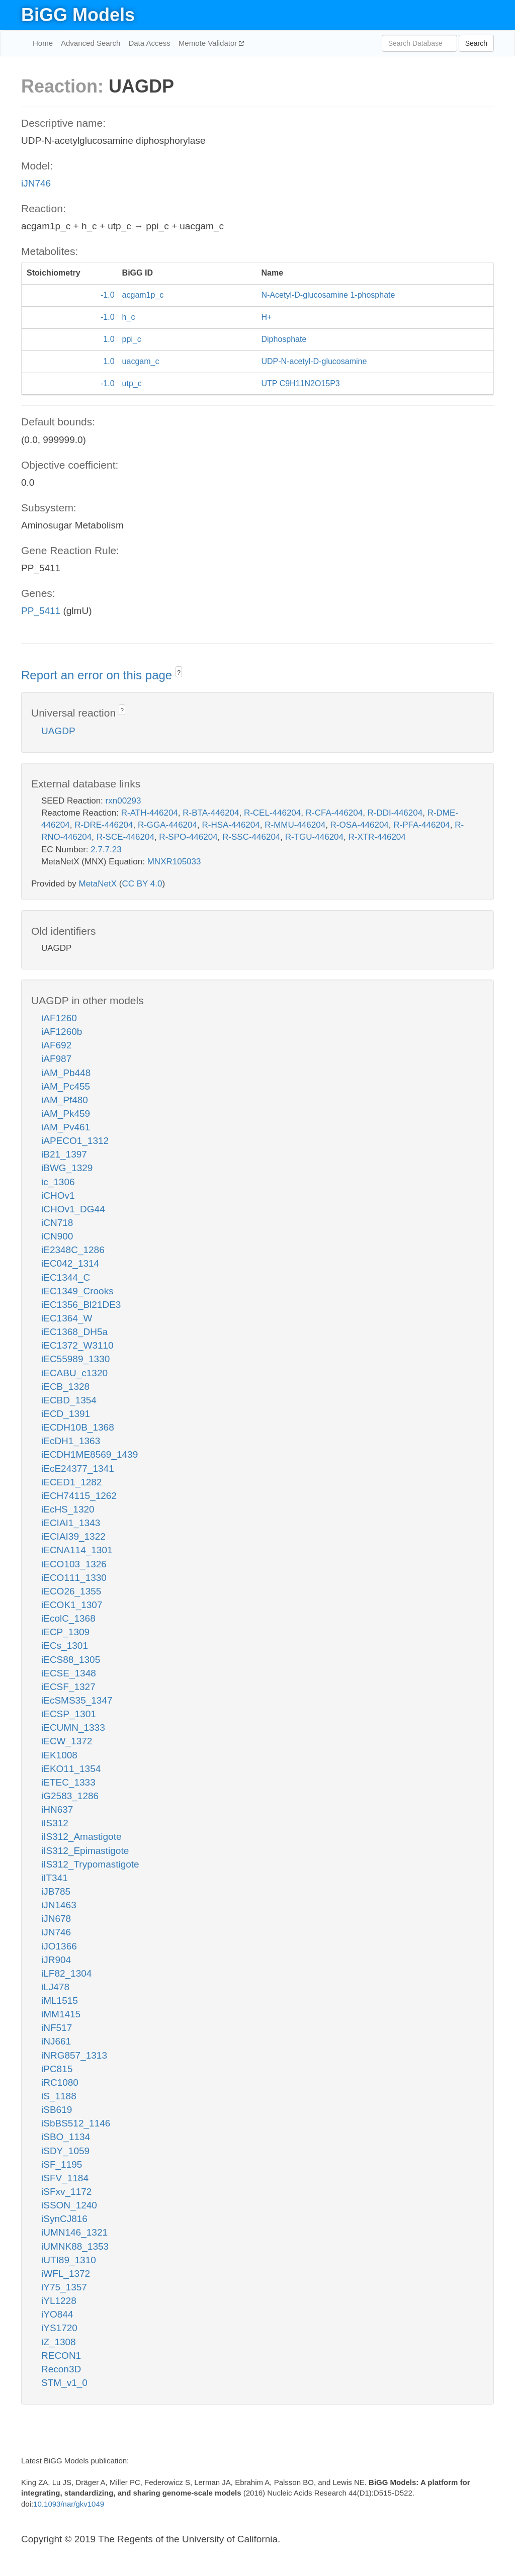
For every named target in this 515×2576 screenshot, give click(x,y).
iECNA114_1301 (77, 1550)
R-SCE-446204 (125, 837)
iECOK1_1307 (71, 1605)
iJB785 (55, 1891)
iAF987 (56, 1058)
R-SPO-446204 (188, 837)
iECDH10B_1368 (77, 1427)
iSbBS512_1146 (75, 2123)
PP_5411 (40, 610)
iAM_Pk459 (65, 1113)
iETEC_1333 (68, 1782)
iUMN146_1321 (74, 2232)
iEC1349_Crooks (77, 1291)
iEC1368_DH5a (74, 1331)
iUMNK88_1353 (75, 2246)
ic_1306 (58, 1182)
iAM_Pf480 (64, 1100)
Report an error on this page (98, 675)
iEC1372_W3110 (77, 1345)
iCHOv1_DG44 (73, 1209)
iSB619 (56, 2109)
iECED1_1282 (71, 1482)
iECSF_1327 (68, 1686)
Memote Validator (209, 43)
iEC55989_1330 (75, 1359)
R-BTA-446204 (211, 813)
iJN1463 (58, 1905)
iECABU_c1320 (74, 1373)
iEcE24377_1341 (77, 1468)
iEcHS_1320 (68, 1509)
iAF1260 (59, 1018)
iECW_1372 (66, 1741)
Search (476, 43)
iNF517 (56, 2027)
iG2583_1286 (70, 1796)
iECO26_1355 (71, 1591)
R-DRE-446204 (103, 825)
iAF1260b (61, 1031)
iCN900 (57, 1236)
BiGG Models (78, 15)
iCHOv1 (58, 1195)
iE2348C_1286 (73, 1250)
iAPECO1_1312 (75, 1140)
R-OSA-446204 (359, 825)
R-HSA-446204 (231, 825)
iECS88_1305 (70, 1659)
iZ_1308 (58, 2342)
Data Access (149, 43)
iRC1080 (59, 2082)
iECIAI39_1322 (73, 1536)
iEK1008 (59, 1755)
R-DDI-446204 (395, 813)
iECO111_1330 (74, 1577)
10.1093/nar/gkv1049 (68, 2504)
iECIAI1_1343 (70, 1523)
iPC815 (56, 2069)
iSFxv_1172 (66, 2191)
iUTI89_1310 (68, 2260)
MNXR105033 (174, 861)
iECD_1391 (65, 1413)
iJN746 (36, 183)
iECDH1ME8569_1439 (89, 1454)
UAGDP (58, 731)
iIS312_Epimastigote (85, 1850)
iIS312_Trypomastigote (90, 1864)
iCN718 (57, 1222)
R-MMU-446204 (295, 825)
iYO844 (57, 2314)
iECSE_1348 (68, 1673)
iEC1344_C (65, 1277)
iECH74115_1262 (79, 1495)
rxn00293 (123, 801)
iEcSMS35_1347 (77, 1700)
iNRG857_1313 (74, 2055)
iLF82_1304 (66, 1973)
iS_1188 (58, 2096)
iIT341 (54, 1878)
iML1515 (59, 2000)
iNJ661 (56, 2041)
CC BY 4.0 (142, 884)
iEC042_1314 (70, 1263)
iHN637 (57, 1809)
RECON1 (61, 2355)
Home (43, 43)
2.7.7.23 (106, 849)
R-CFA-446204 (334, 813)
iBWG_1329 (67, 1168)
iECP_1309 (65, 1632)
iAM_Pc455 (65, 1086)
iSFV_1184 (65, 2178)
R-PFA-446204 (421, 825)
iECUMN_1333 (73, 1727)
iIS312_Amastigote (81, 1836)
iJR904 (56, 1960)
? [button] (179, 672)
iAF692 (56, 1045)
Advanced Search (90, 43)
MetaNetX (98, 884)
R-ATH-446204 (149, 813)
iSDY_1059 (65, 2151)
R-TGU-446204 (314, 837)
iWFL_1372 (65, 2273)
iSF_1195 (61, 2164)
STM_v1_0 (64, 2382)
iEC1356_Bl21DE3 (81, 1304)
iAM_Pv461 (65, 1127)
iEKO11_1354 (71, 1768)
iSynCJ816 (64, 2218)
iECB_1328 (65, 1386)
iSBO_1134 (65, 2136)
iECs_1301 (64, 1645)
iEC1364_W (66, 1318)
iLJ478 (55, 1987)
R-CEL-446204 (272, 813)
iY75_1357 (64, 2287)
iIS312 (54, 1823)
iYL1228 (58, 2300)
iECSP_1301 (68, 1714)
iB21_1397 (64, 1154)
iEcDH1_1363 (70, 1441)
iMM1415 (60, 2014)
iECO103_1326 (74, 1564)
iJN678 (56, 1918)
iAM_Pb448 (66, 1073)
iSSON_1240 (69, 2205)
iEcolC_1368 (68, 1618)
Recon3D (61, 2369)
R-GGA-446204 (167, 825)
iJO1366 (59, 1946)
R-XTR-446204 (376, 837)
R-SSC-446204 (251, 837)
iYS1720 (59, 2328)
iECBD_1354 (69, 1400)
